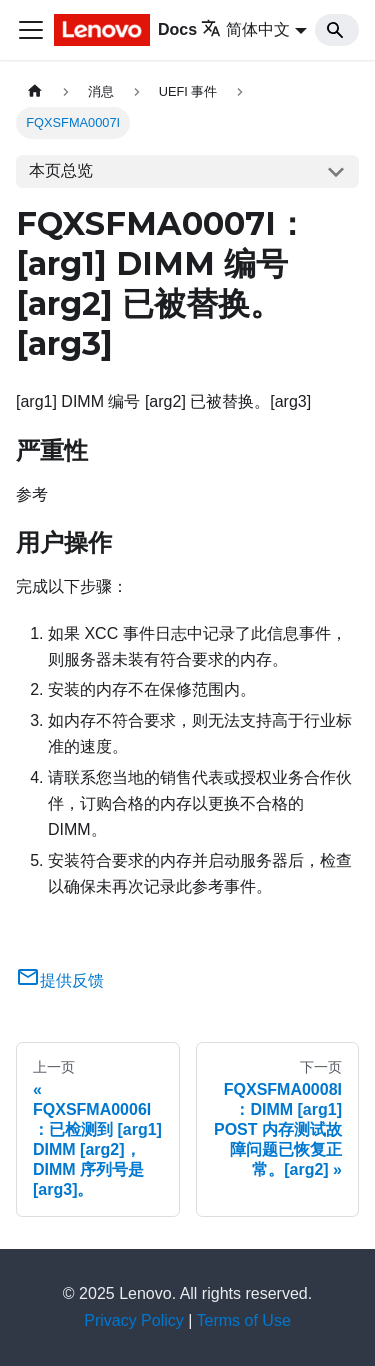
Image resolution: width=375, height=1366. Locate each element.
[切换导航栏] (31, 30)
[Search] (337, 30)
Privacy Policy (134, 1320)
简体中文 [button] (245, 29)
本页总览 (61, 170)
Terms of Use (244, 1320)
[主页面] (35, 91)
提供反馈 (60, 980)
